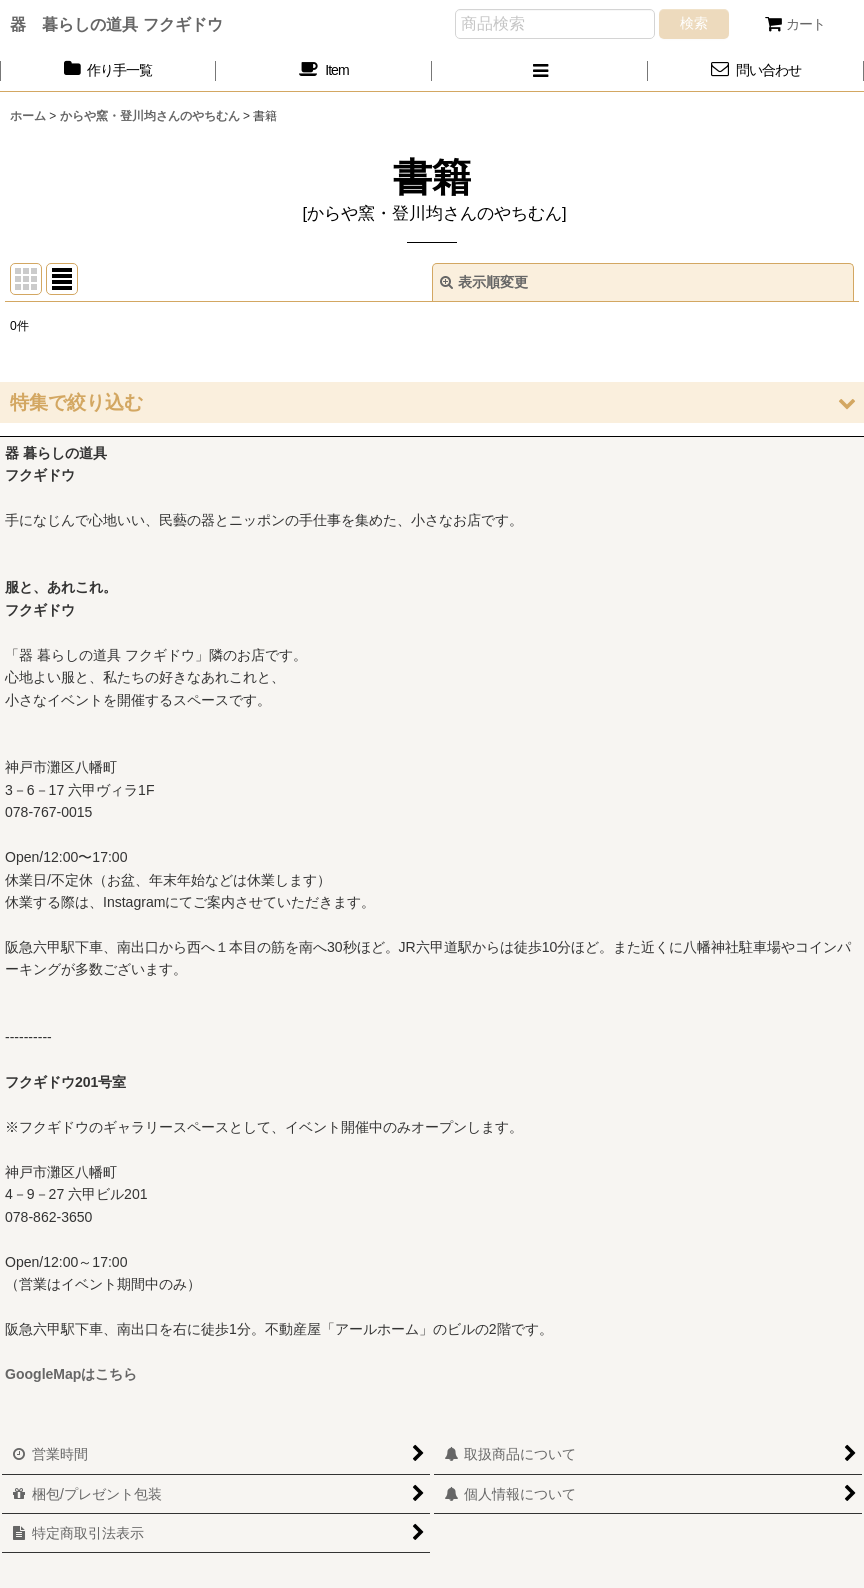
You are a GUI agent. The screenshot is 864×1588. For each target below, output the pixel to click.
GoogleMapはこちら (71, 1374)
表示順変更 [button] (484, 282)
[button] (540, 70)
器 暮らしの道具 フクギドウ (116, 24)
